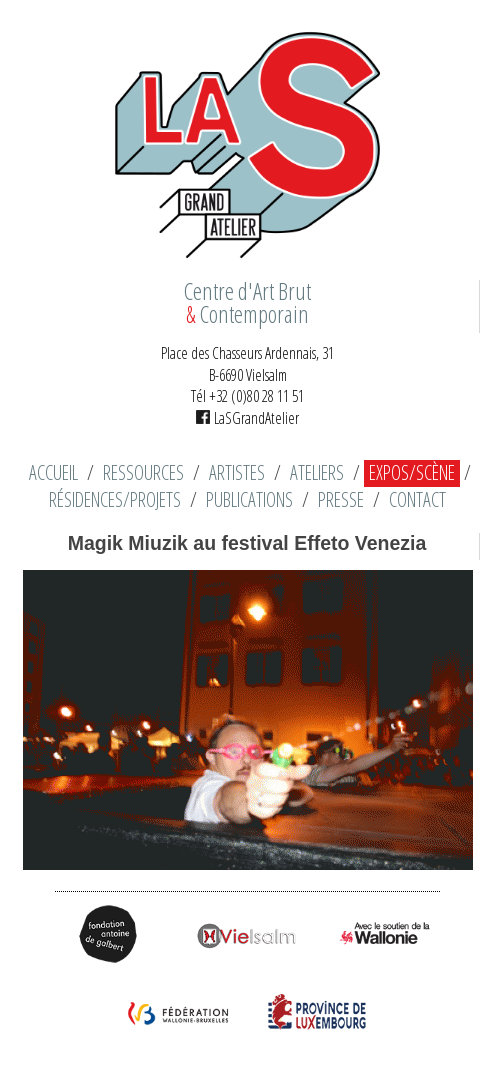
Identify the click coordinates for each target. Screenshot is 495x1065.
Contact (417, 500)
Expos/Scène (412, 473)
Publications (249, 500)
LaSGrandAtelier (247, 418)
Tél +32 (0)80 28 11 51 (247, 396)
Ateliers (317, 473)
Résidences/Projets (115, 500)
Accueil (53, 473)
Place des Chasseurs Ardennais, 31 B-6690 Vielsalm (247, 364)
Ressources (143, 473)
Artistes (237, 473)
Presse (341, 500)
